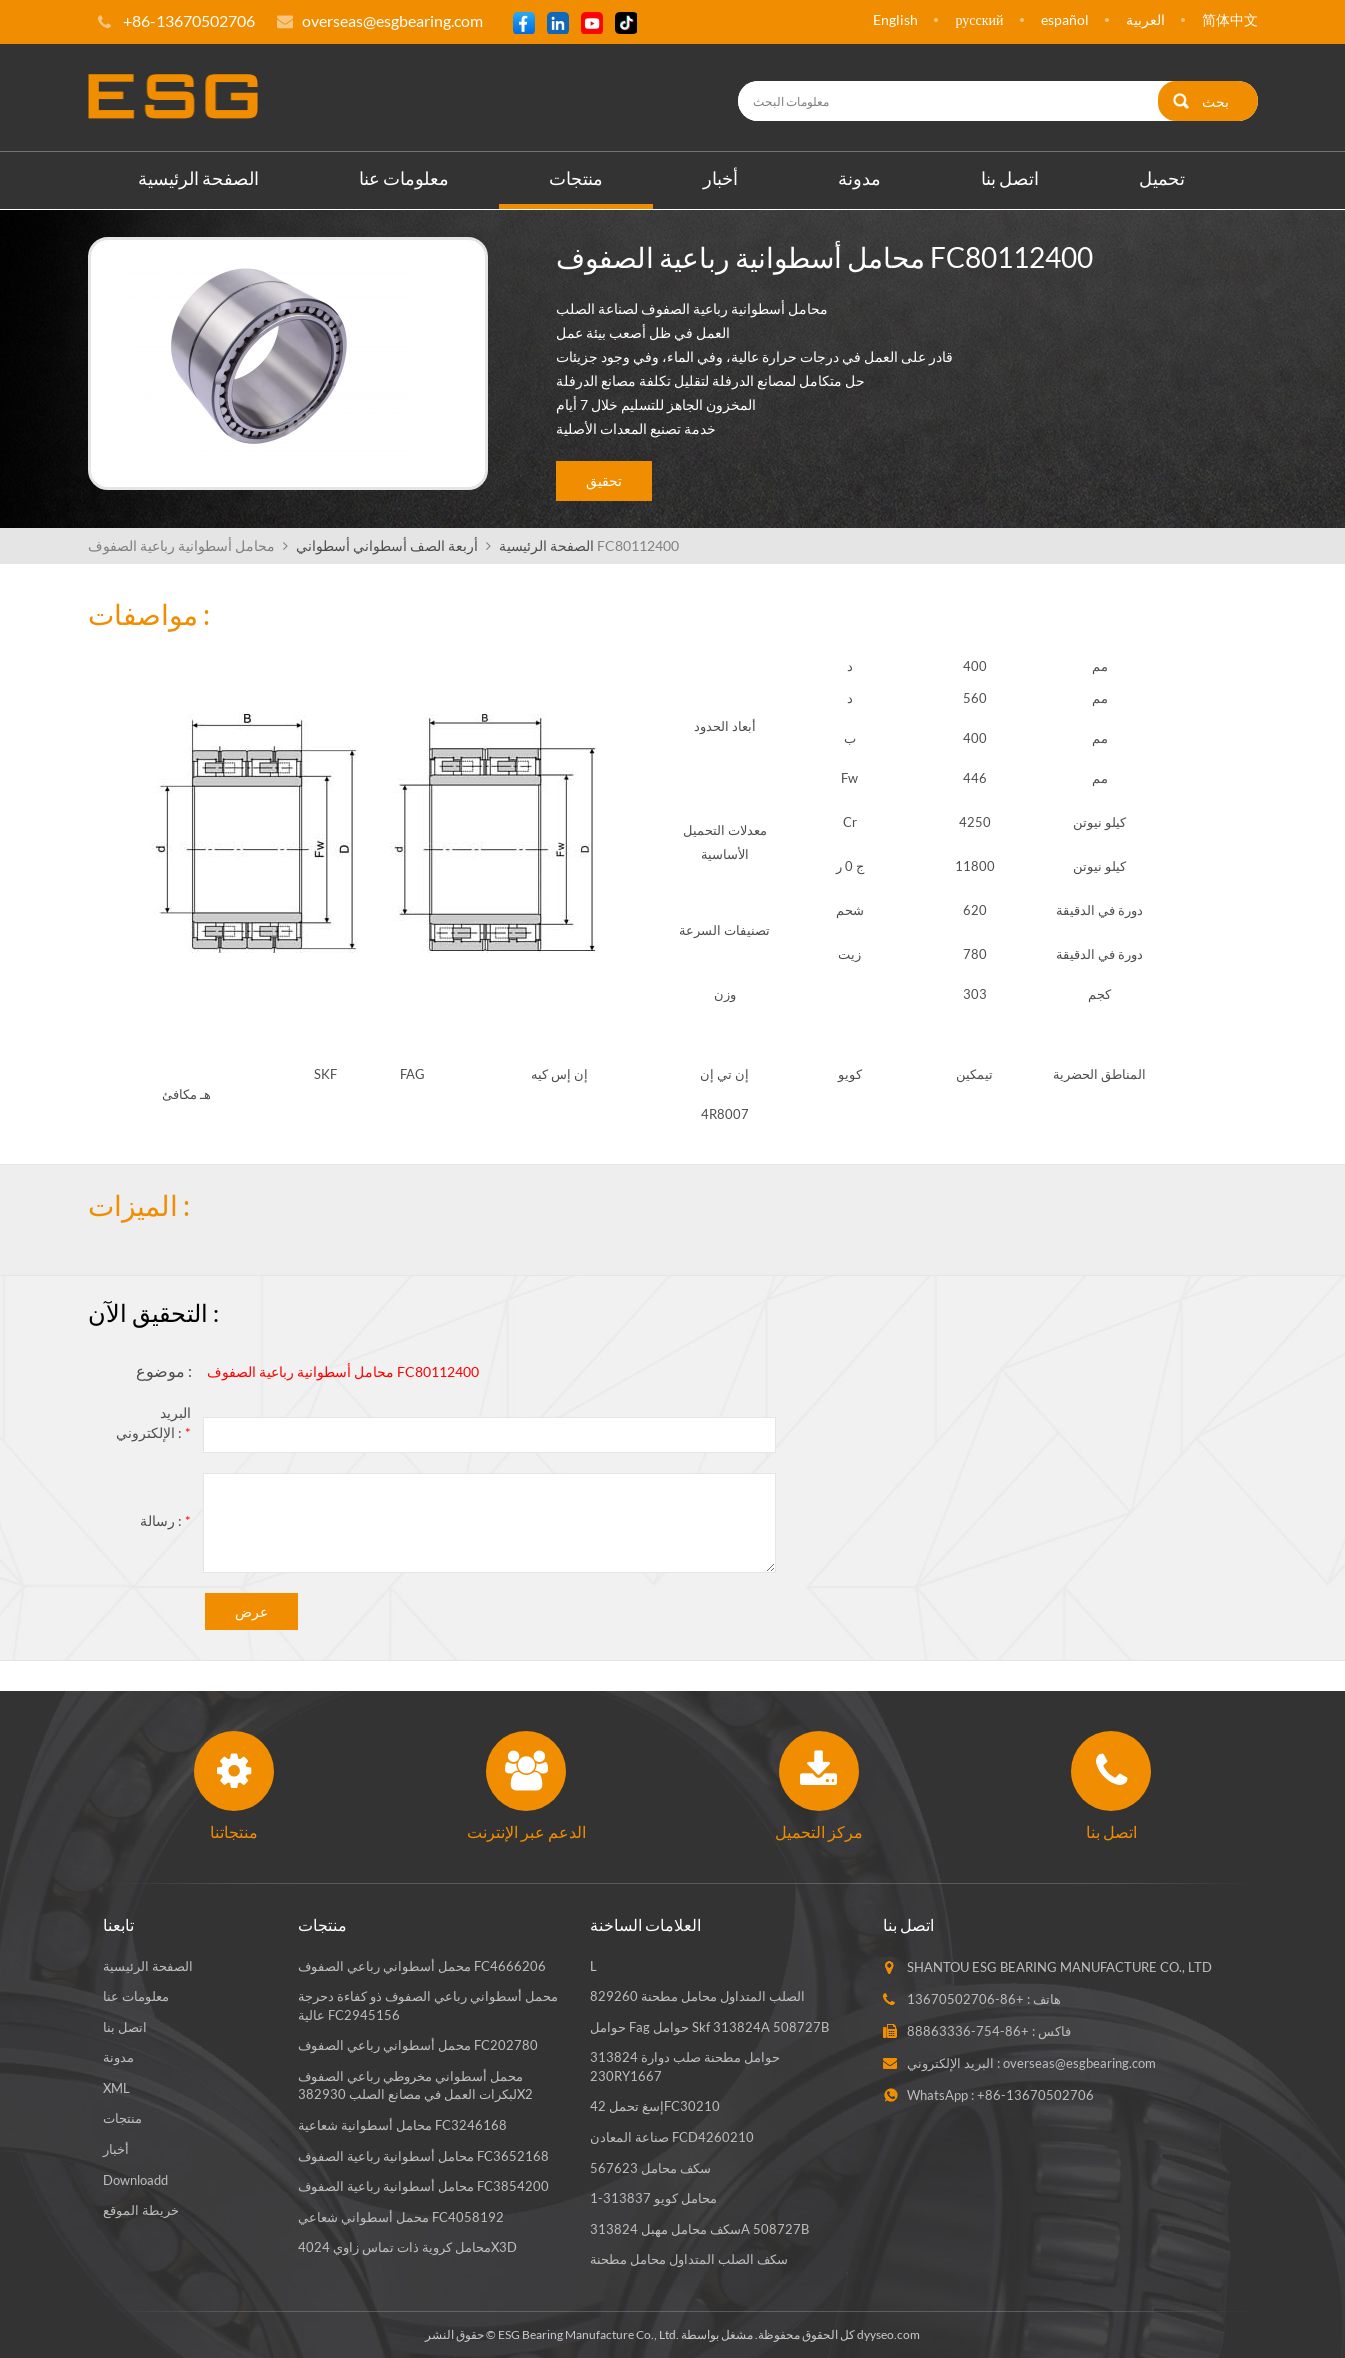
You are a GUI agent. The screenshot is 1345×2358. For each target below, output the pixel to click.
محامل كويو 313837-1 (653, 2198)
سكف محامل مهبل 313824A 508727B (699, 2229)
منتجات (576, 178)
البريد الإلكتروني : (153, 1422)
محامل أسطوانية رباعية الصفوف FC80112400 (343, 1371)
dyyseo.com (888, 2334)
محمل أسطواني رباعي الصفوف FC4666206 (422, 1966)
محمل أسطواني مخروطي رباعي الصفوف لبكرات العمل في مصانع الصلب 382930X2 (415, 2085)
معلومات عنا (404, 178)
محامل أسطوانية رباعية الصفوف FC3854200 (423, 2186)
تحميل (1162, 178)
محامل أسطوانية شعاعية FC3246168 (402, 2125)
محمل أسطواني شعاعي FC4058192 (401, 2217)
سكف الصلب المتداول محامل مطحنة (689, 2259)
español (1065, 19)
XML (116, 2088)
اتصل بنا (1010, 178)
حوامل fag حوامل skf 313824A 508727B (709, 2027)
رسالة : (165, 1520)
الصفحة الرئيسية (198, 178)
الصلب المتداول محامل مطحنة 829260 (697, 1996)
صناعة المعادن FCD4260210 (672, 2137)
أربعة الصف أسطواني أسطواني (387, 545)
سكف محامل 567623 (650, 2168)
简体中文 (1230, 19)
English (895, 19)
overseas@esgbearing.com (392, 20)
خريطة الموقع (141, 2210)
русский (979, 19)
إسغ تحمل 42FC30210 (655, 2106)
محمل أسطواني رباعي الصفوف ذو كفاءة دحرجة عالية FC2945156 (428, 2005)
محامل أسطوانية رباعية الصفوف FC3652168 (423, 2156)
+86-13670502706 (965, 1999)
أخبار (720, 178)
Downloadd (135, 2180)
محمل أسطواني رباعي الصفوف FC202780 (418, 2045)
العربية (1145, 19)
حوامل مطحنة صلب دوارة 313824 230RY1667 (685, 2066)
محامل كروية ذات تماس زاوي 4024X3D (407, 2247)
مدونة (859, 178)
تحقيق (604, 480)
